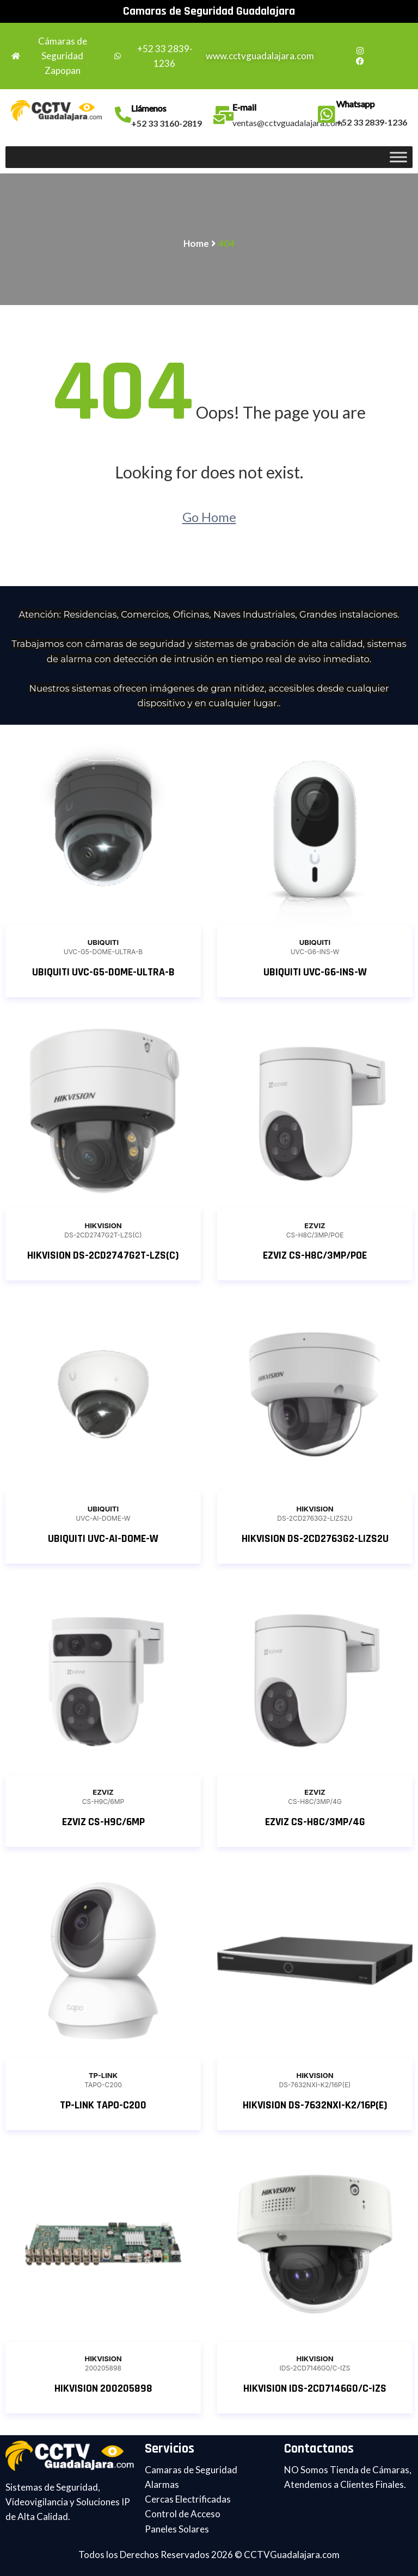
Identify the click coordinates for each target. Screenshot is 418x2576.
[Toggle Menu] (398, 157)
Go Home (209, 517)
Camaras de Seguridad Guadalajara (209, 11)
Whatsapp (355, 103)
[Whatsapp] (326, 115)
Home (196, 243)
